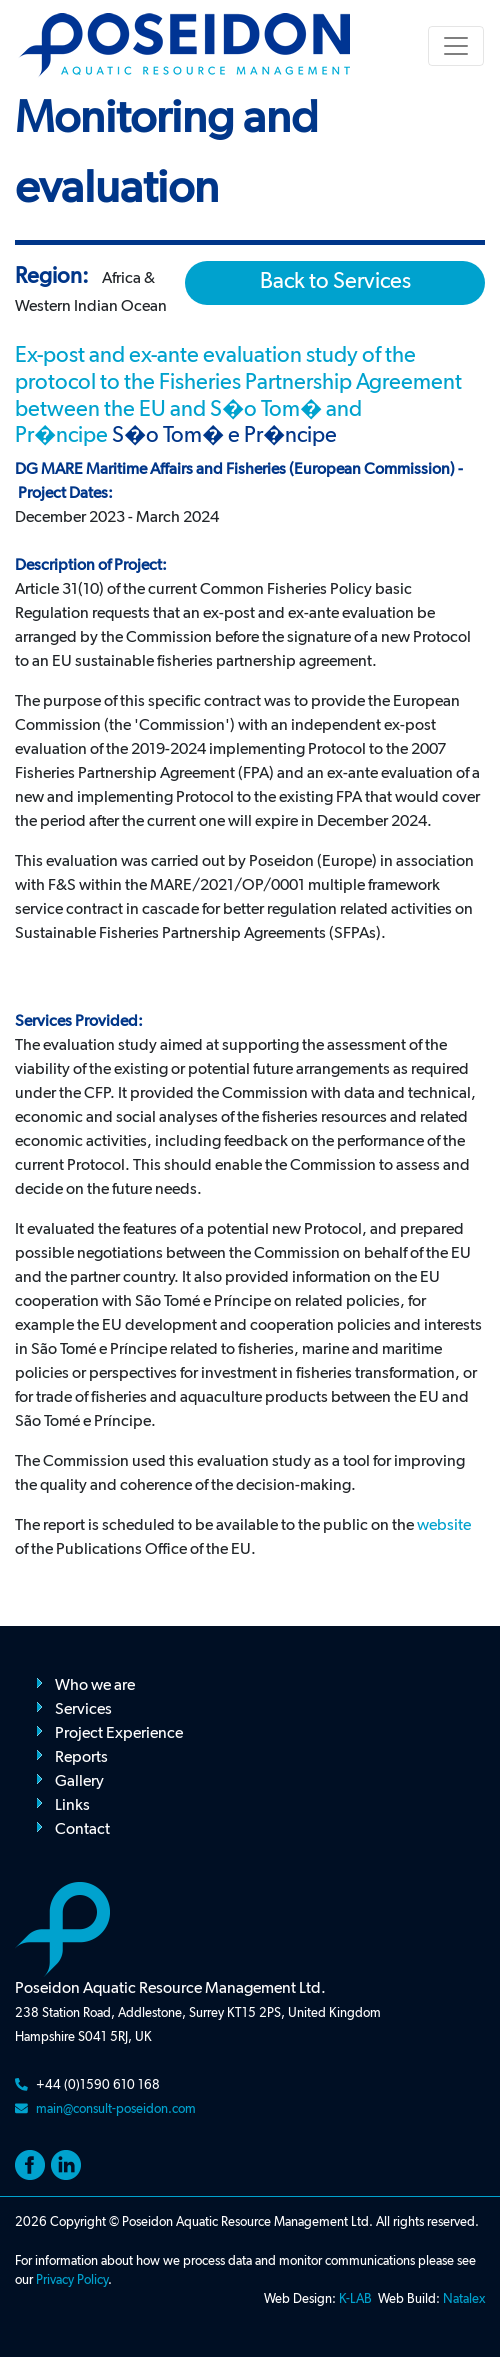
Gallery (79, 1782)
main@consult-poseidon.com (116, 2109)
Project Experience (119, 1734)
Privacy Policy (72, 2280)
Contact (82, 1830)
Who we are (95, 1686)
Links (72, 1806)
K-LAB (355, 2299)
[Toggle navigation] (456, 46)
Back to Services (335, 282)
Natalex (464, 2299)
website (444, 1526)
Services (83, 1710)
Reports (81, 1758)
